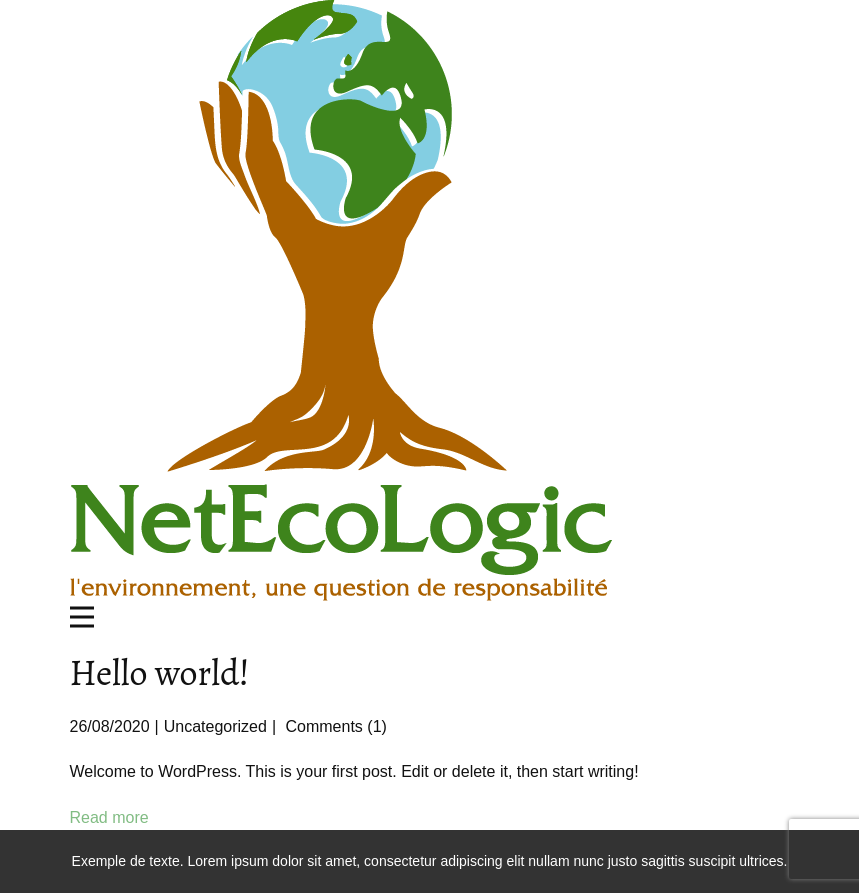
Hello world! (160, 672)
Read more (109, 817)
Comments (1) (334, 726)
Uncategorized (215, 726)
